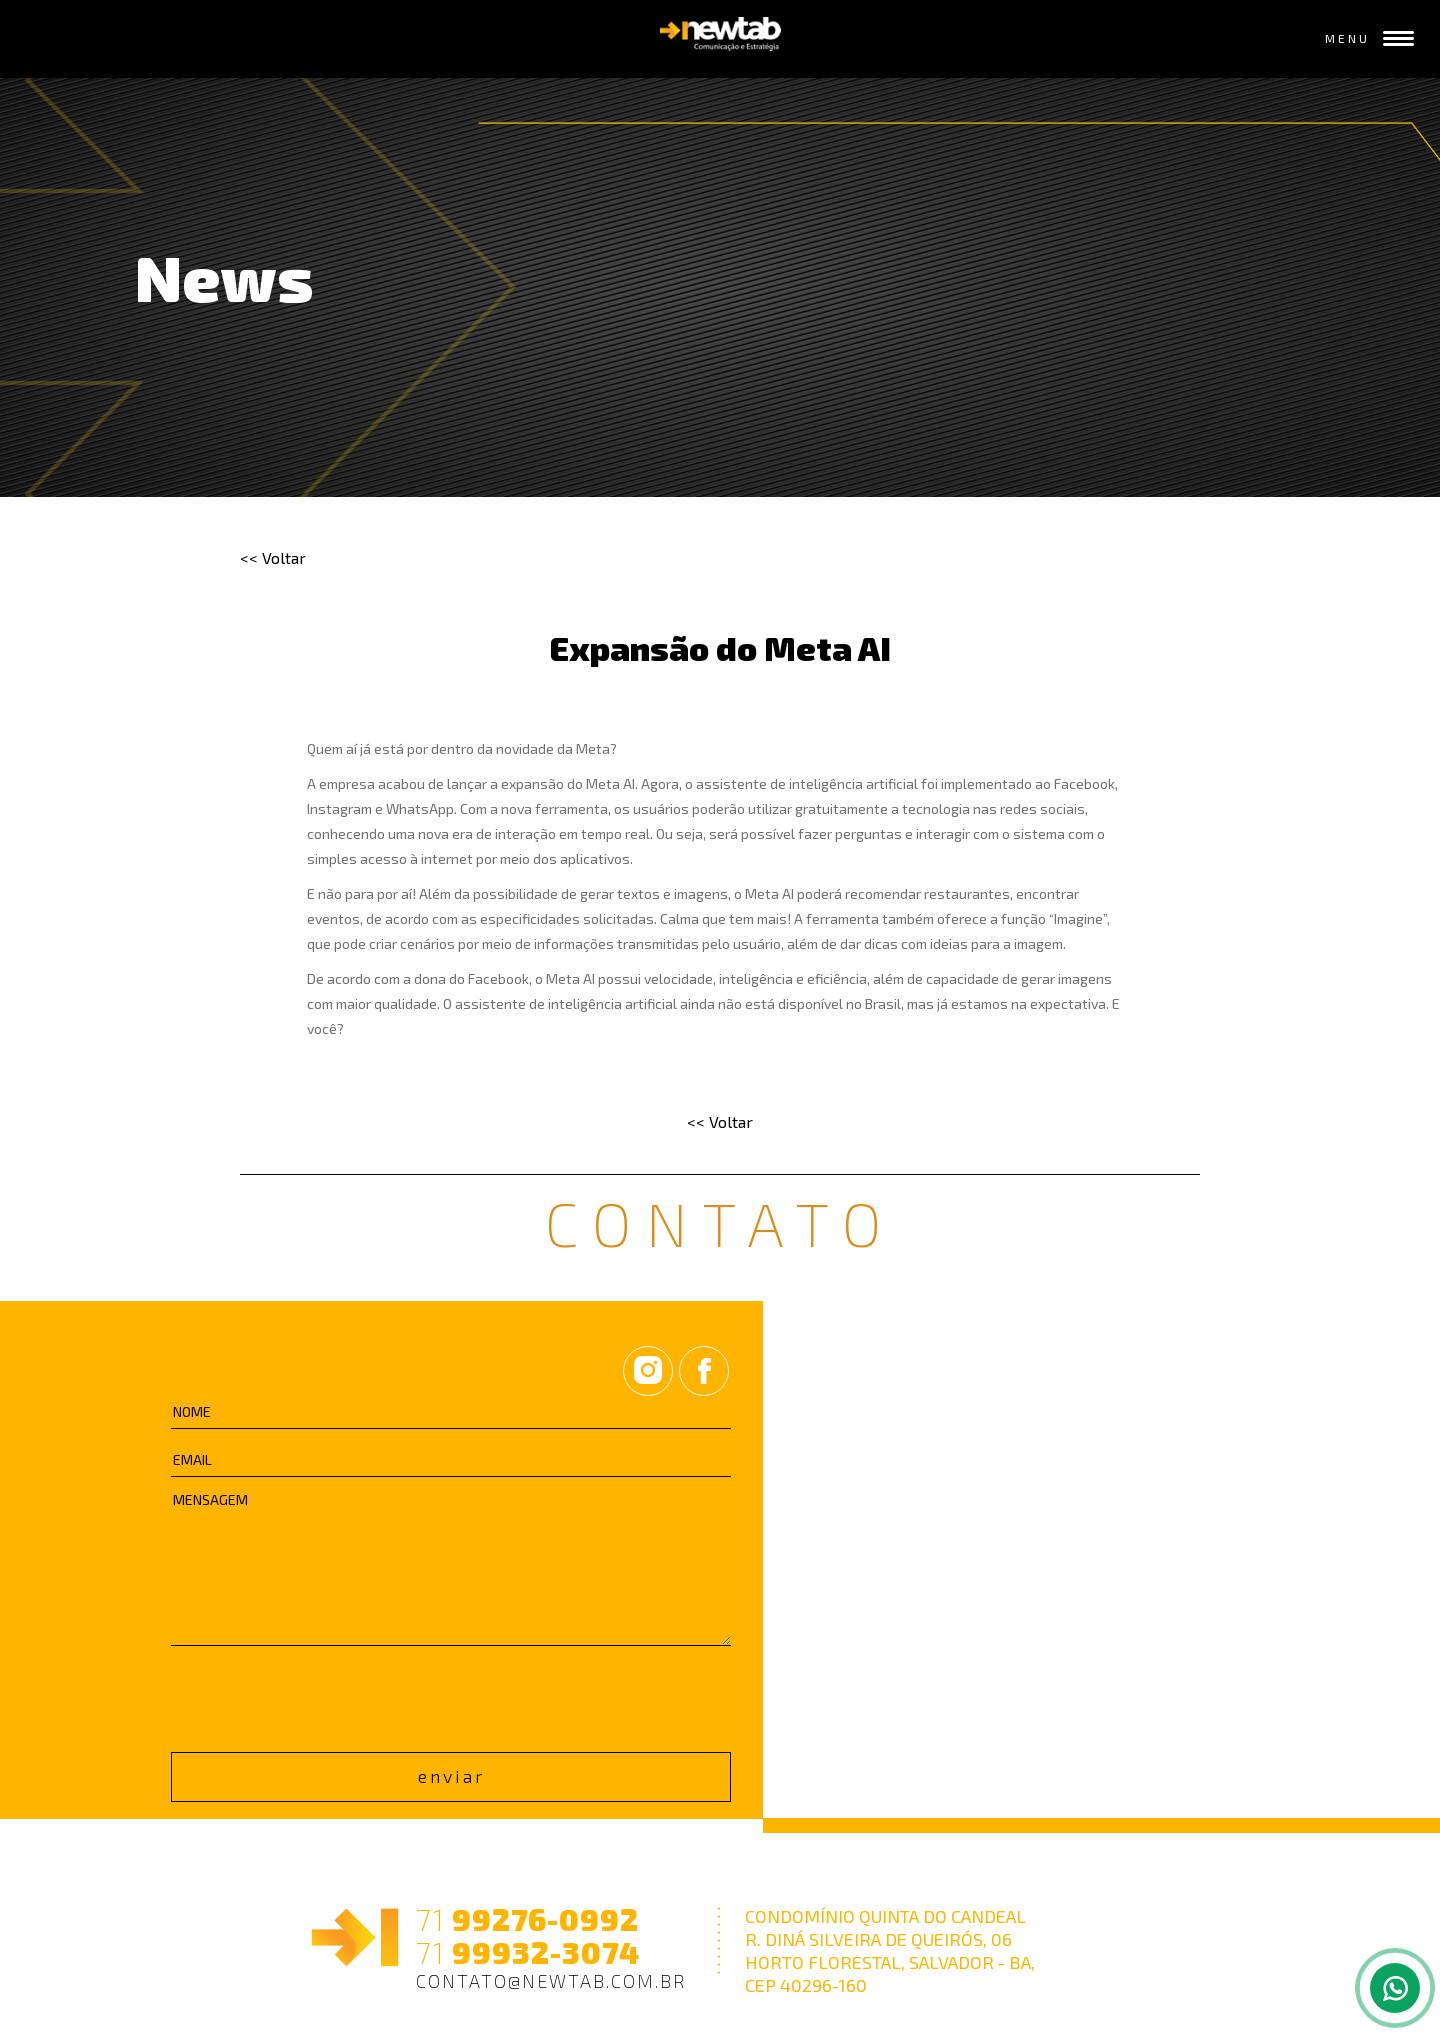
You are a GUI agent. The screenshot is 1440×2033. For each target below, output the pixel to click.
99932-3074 (528, 1952)
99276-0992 (527, 1919)
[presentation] (323, 1695)
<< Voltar (273, 557)
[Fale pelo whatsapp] (1395, 1988)
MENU (1370, 38)
